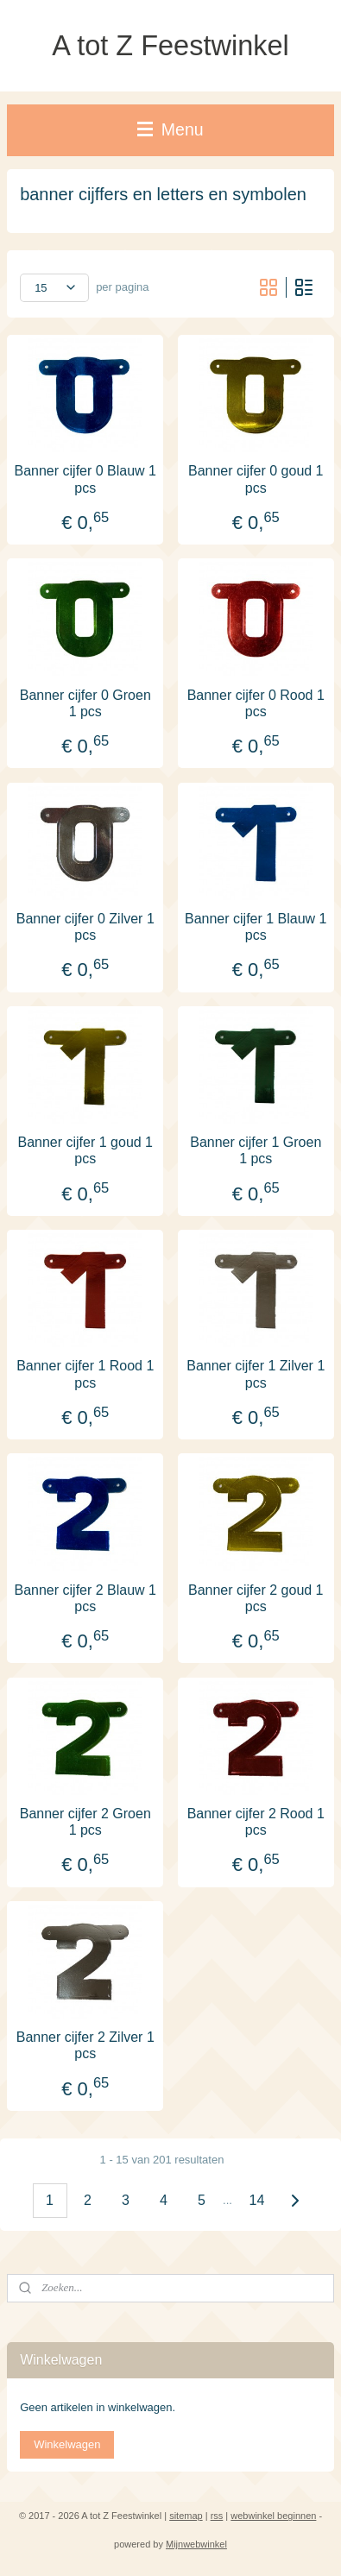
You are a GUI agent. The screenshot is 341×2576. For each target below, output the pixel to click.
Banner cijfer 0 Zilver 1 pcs (85, 926)
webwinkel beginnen (273, 2515)
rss (217, 2515)
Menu (170, 129)
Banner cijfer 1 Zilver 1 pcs (255, 1373)
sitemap (186, 2515)
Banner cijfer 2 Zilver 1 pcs (85, 2045)
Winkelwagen (67, 2444)
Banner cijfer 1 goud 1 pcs (85, 1150)
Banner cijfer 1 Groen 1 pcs (255, 1150)
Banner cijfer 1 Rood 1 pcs (85, 1373)
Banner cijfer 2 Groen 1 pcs (85, 1820)
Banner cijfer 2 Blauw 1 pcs (85, 1597)
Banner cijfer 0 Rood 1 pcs (256, 702)
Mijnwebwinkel (196, 2544)
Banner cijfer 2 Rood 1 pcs (256, 1820)
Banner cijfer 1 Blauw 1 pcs (256, 926)
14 (257, 2200)
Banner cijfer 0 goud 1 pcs (256, 478)
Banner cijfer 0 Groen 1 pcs (85, 702)
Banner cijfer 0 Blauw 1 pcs (85, 478)
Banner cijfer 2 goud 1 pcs (256, 1597)
